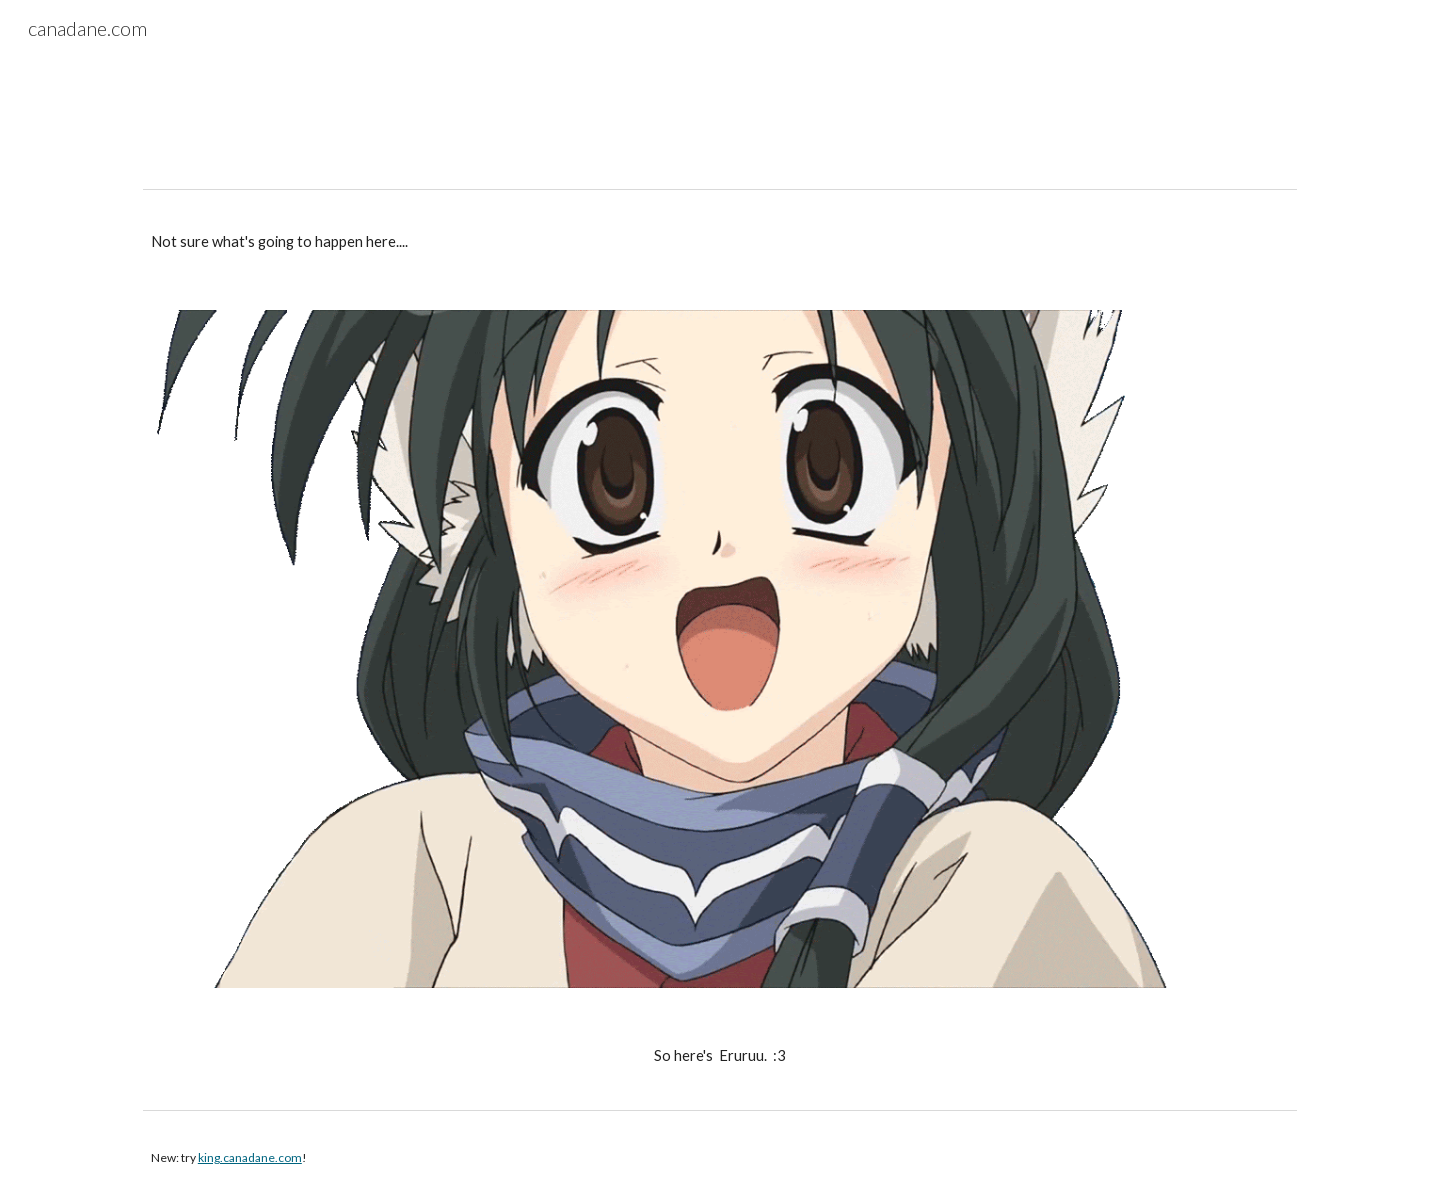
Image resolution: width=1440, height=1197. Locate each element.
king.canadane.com (250, 1157)
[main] (720, 242)
